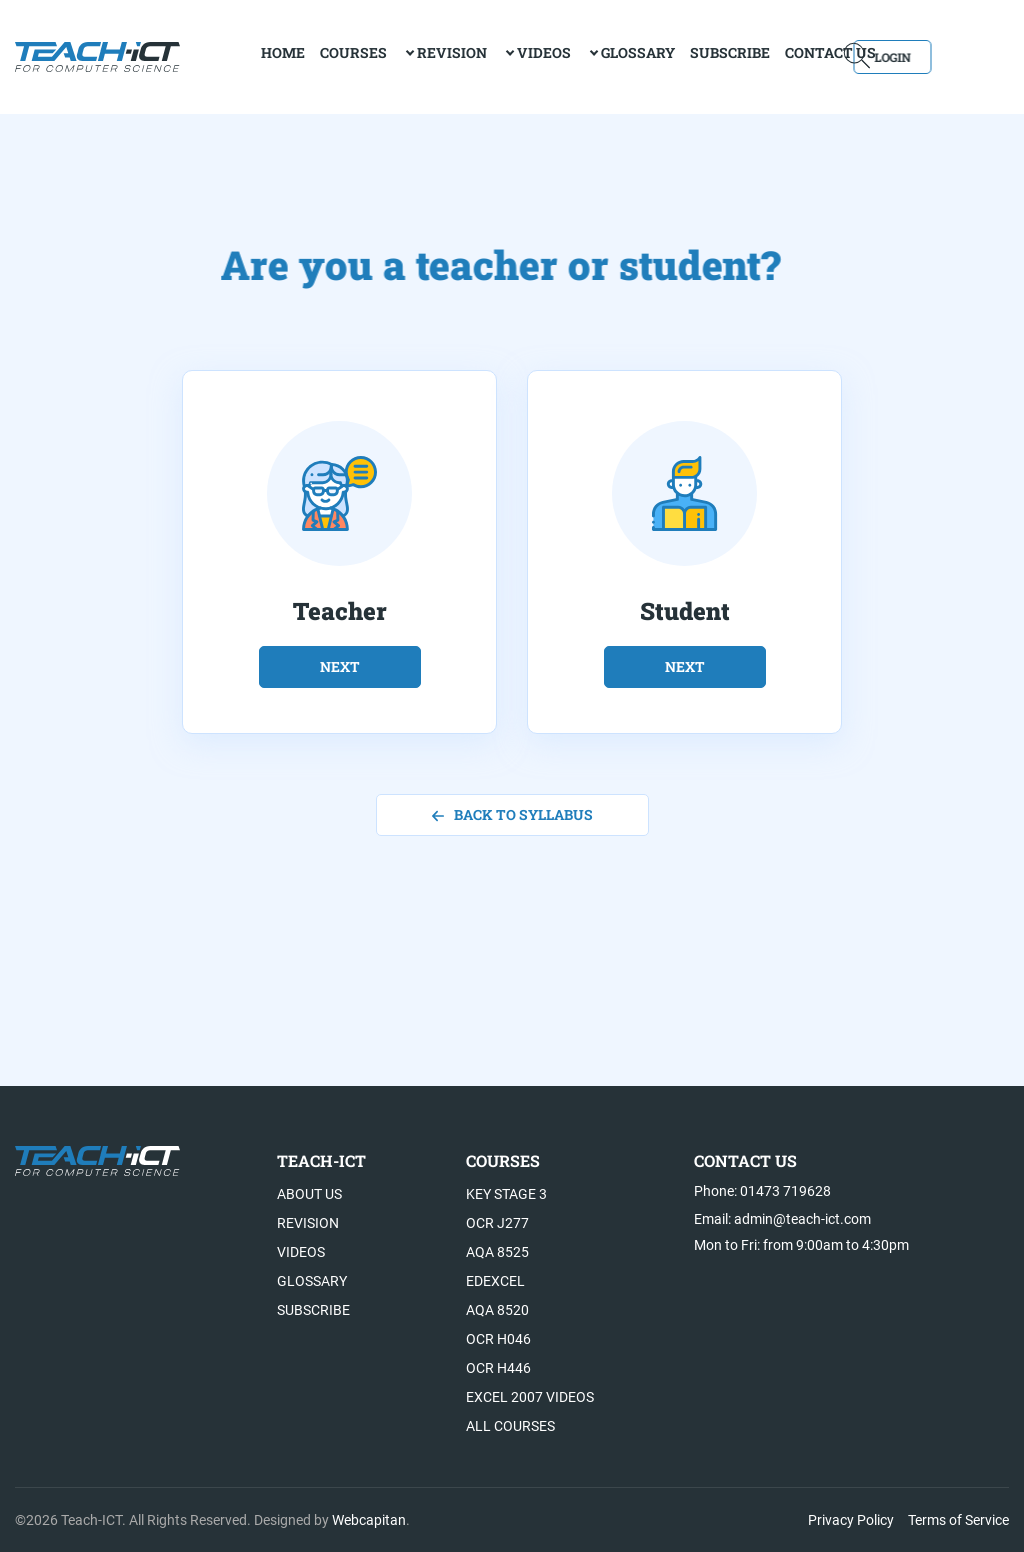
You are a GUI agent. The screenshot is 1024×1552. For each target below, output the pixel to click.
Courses (296, 55)
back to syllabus (512, 814)
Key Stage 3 (506, 1194)
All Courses (510, 1426)
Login (951, 55)
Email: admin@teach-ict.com (782, 1219)
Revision (395, 55)
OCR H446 (498, 1368)
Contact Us (773, 55)
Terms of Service (958, 1520)
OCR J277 (497, 1223)
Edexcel (495, 1281)
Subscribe (673, 55)
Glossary (581, 55)
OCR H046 (498, 1339)
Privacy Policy (851, 1520)
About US (309, 1194)
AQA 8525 (497, 1252)
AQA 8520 (497, 1310)
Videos (487, 55)
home (226, 55)
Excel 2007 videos (530, 1397)
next (340, 666)
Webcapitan (369, 1520)
